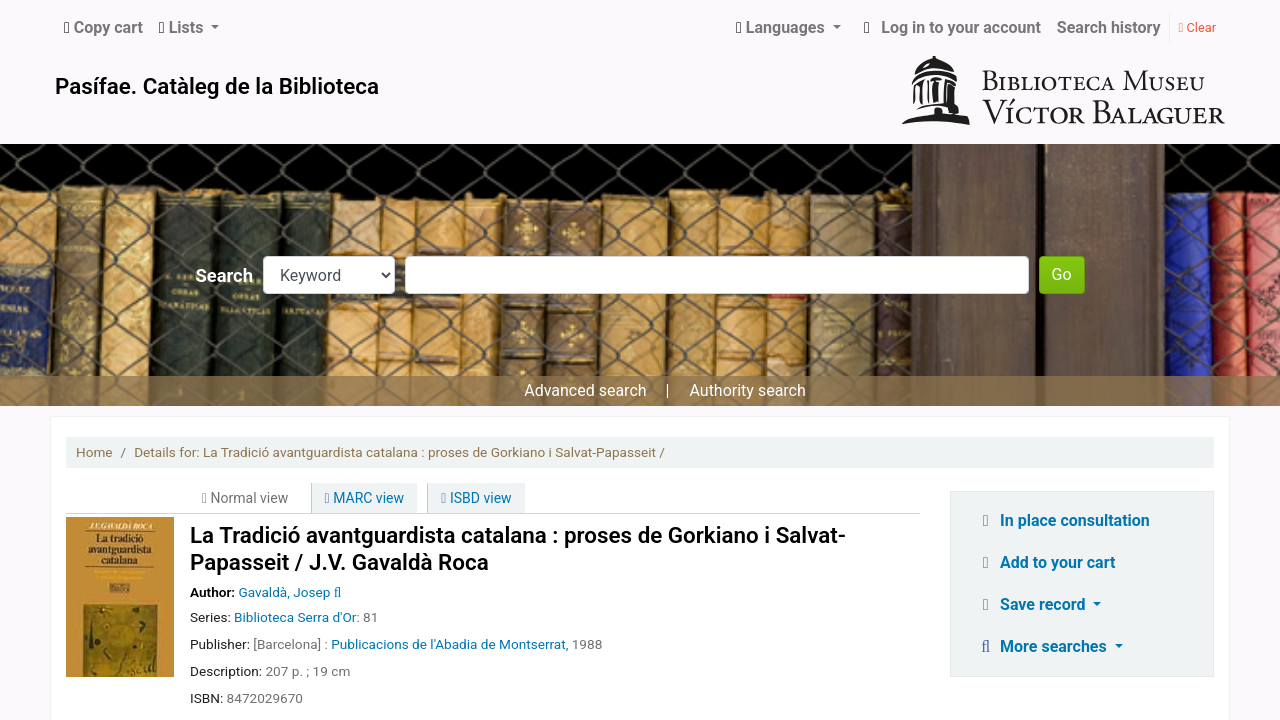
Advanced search (585, 390)
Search (224, 275)
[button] (103, 28)
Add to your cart (1046, 562)
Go (1062, 274)
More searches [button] (1043, 646)
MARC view (364, 498)
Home (94, 452)
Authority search (747, 390)
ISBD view (476, 498)
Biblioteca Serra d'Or (295, 617)
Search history (1109, 27)
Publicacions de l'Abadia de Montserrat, (449, 644)
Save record (1033, 604)
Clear (1197, 27)
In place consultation (1063, 520)
